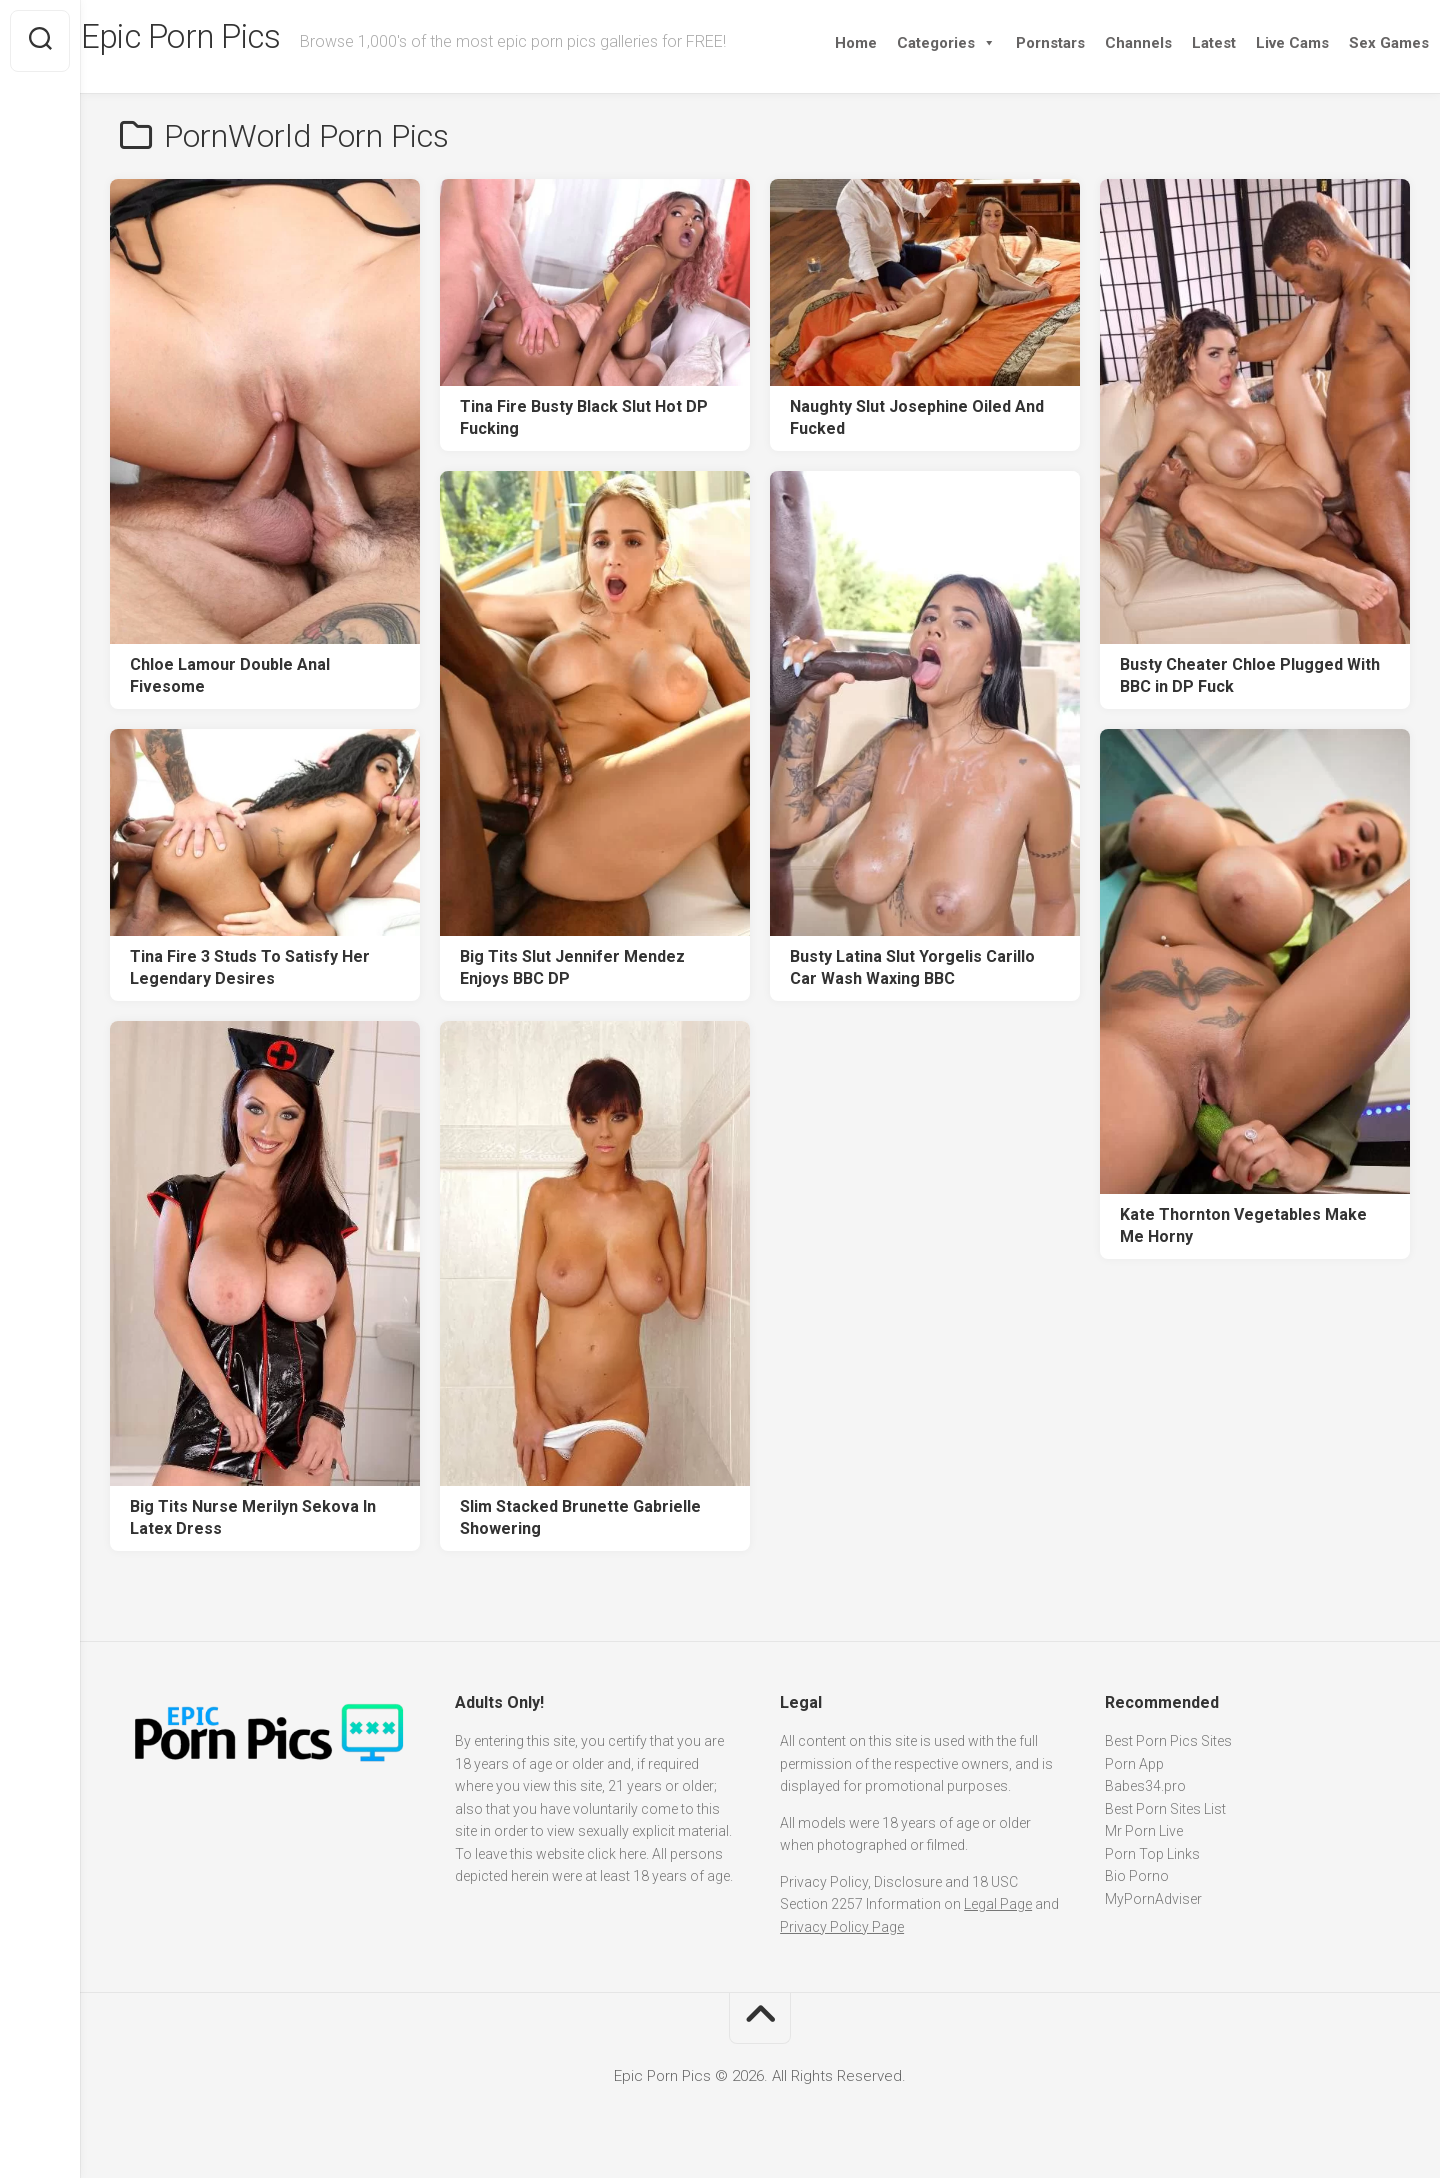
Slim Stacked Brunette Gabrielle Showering (580, 1518)
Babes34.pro (1145, 1786)
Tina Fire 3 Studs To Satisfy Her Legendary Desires (250, 968)
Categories (907, 43)
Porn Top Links (1152, 1854)
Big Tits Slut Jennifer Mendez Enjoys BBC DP (572, 968)
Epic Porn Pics (230, 41)
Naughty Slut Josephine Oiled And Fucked (917, 418)
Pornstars (1011, 43)
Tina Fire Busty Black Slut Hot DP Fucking (584, 418)
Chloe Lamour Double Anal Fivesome (230, 676)
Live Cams (1253, 43)
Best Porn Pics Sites (1168, 1741)
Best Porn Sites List (1165, 1809)
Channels (1099, 43)
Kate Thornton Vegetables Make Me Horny (1243, 1226)
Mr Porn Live (1144, 1831)
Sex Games (1350, 43)
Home (817, 43)
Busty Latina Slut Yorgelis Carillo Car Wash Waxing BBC (912, 968)
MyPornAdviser (1153, 1899)
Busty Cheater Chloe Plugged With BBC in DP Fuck (1250, 676)
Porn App (1134, 1764)
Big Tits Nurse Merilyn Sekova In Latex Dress (253, 1518)
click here (616, 1854)
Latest (1175, 43)
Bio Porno (1137, 1876)
